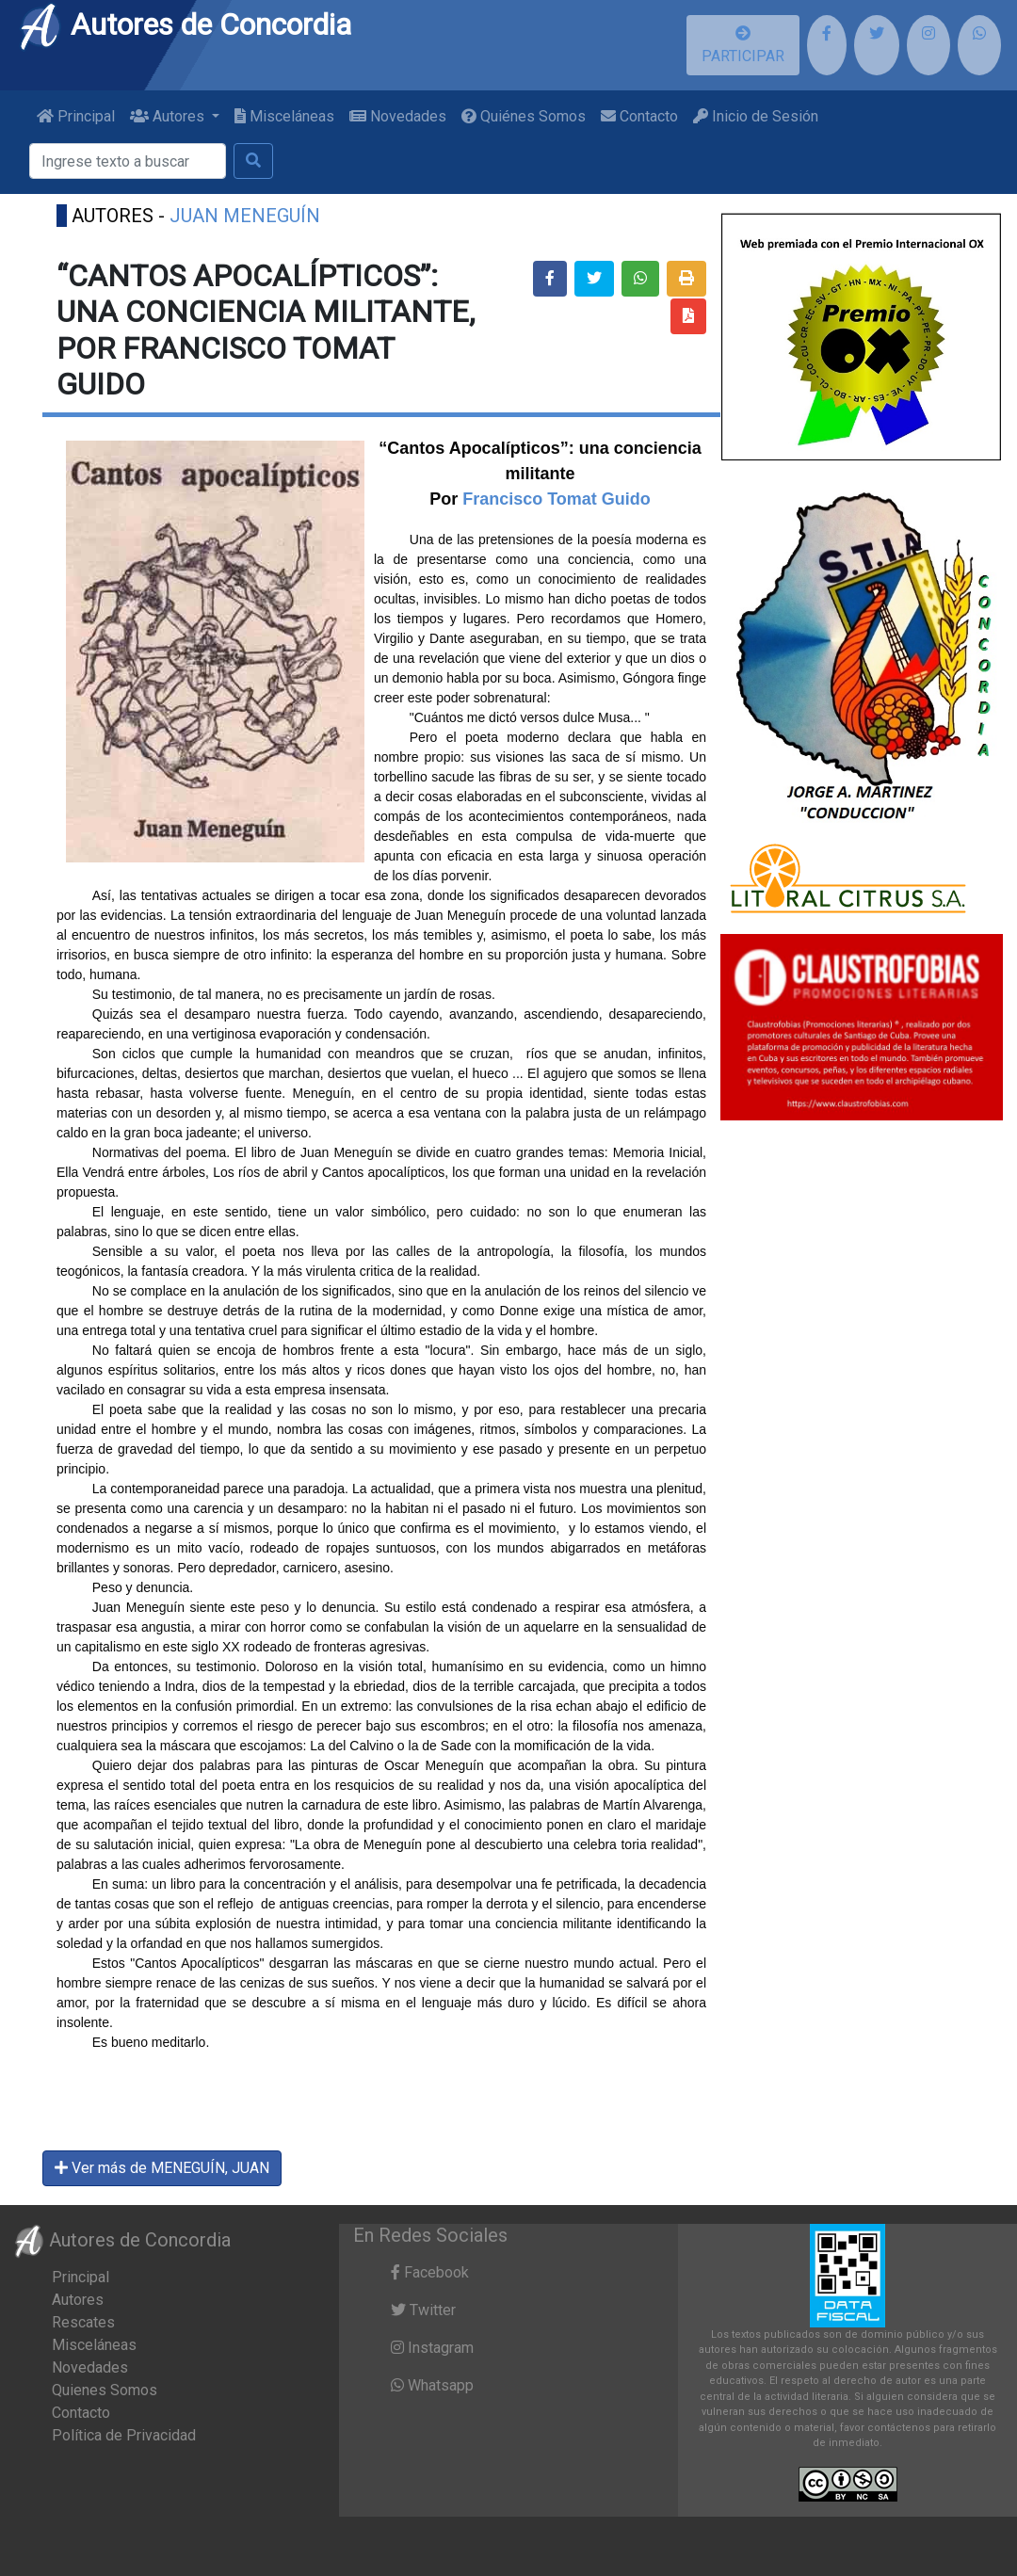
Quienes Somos (104, 2390)
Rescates (83, 2322)
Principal (76, 116)
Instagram (432, 2348)
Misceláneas (284, 116)
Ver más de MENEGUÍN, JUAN (162, 2168)
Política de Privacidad (124, 2435)
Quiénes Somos (523, 116)
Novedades (397, 116)
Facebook (430, 2272)
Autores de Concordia (184, 24)
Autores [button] (169, 116)
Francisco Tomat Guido (554, 499)
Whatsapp (432, 2385)
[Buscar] (127, 161)
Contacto (639, 116)
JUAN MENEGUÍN (245, 215)
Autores (78, 2300)
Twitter (423, 2310)
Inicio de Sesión (755, 116)
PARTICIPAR (743, 45)
